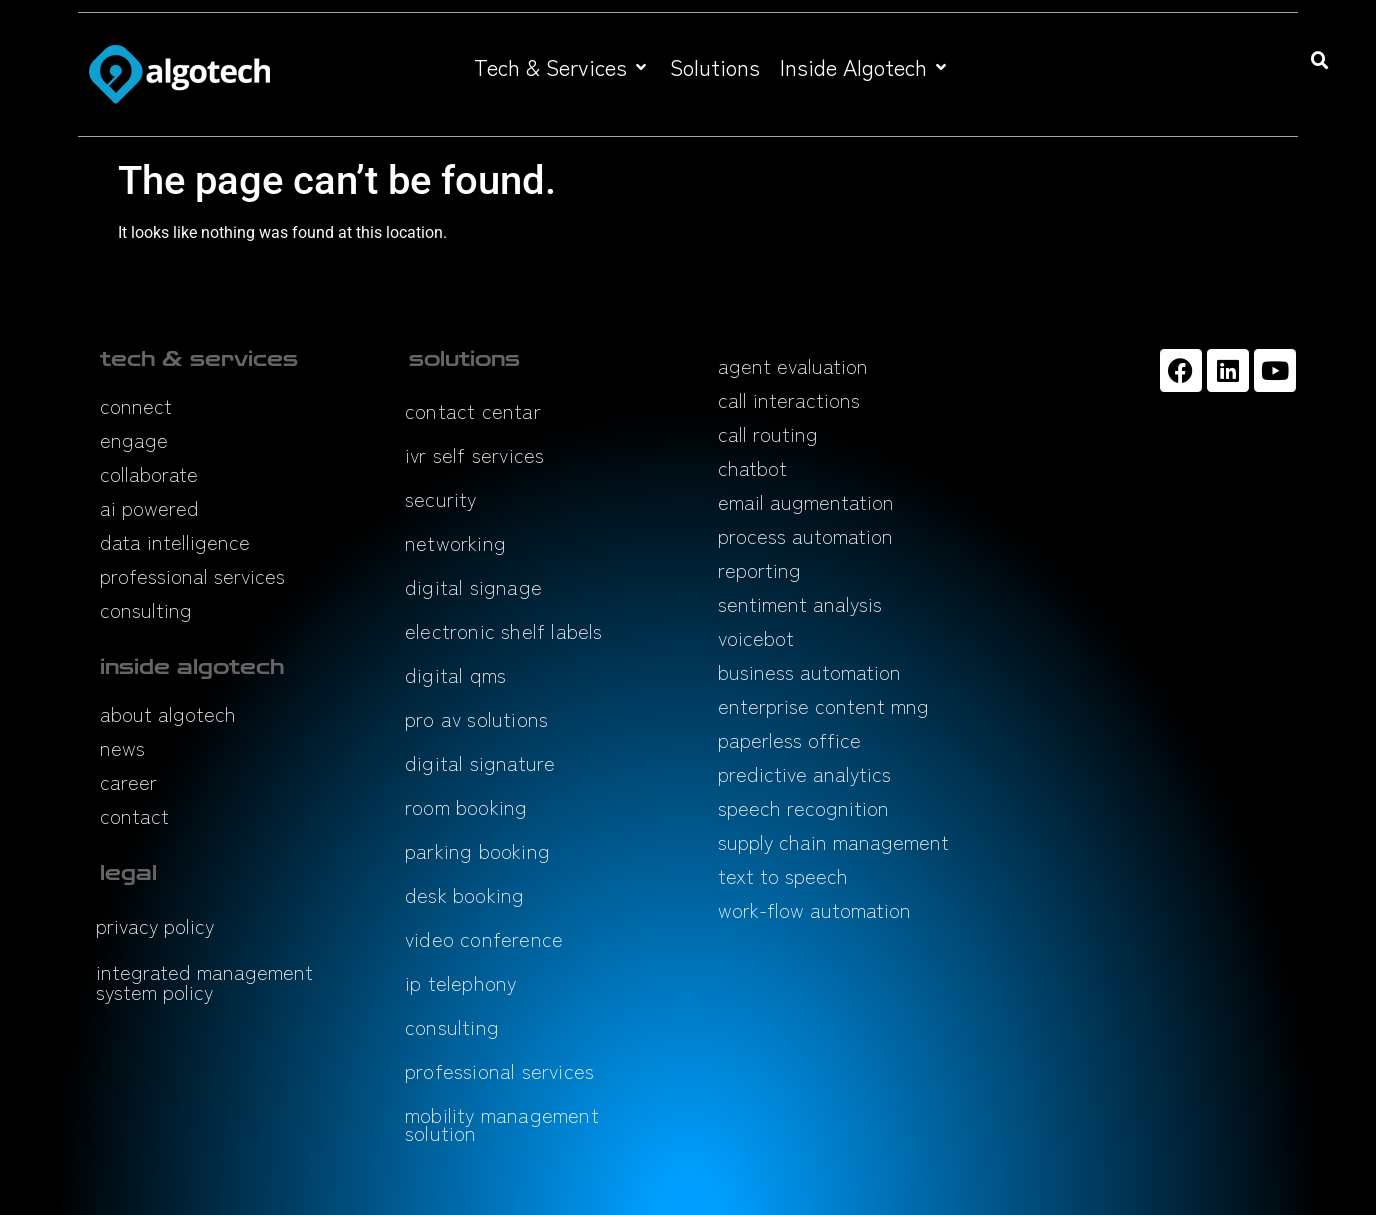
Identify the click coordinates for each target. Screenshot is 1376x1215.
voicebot (756, 637)
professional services (192, 575)
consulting (146, 609)
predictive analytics (804, 773)
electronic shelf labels (504, 630)
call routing (768, 433)
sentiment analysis (800, 603)
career (128, 781)
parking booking (477, 850)
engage (134, 439)
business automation (809, 671)
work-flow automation (814, 909)
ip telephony (460, 982)
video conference (484, 938)
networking (455, 542)
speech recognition (803, 807)
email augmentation (806, 501)
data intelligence (175, 541)
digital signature (480, 762)
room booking (466, 806)
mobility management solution (502, 1123)
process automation (805, 535)
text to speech (783, 875)
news (122, 747)
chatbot (752, 467)
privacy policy (155, 925)
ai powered (149, 507)
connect (136, 405)
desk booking (464, 894)
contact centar (473, 410)
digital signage (473, 586)
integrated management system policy (204, 981)
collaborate (149, 473)
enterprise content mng (823, 705)
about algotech (168, 713)
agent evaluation (793, 365)
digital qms (455, 674)
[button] (562, 66)
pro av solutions (476, 718)
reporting (759, 569)
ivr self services (474, 454)
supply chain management (833, 841)
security (441, 498)
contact (134, 815)
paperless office (789, 739)
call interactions (789, 399)
